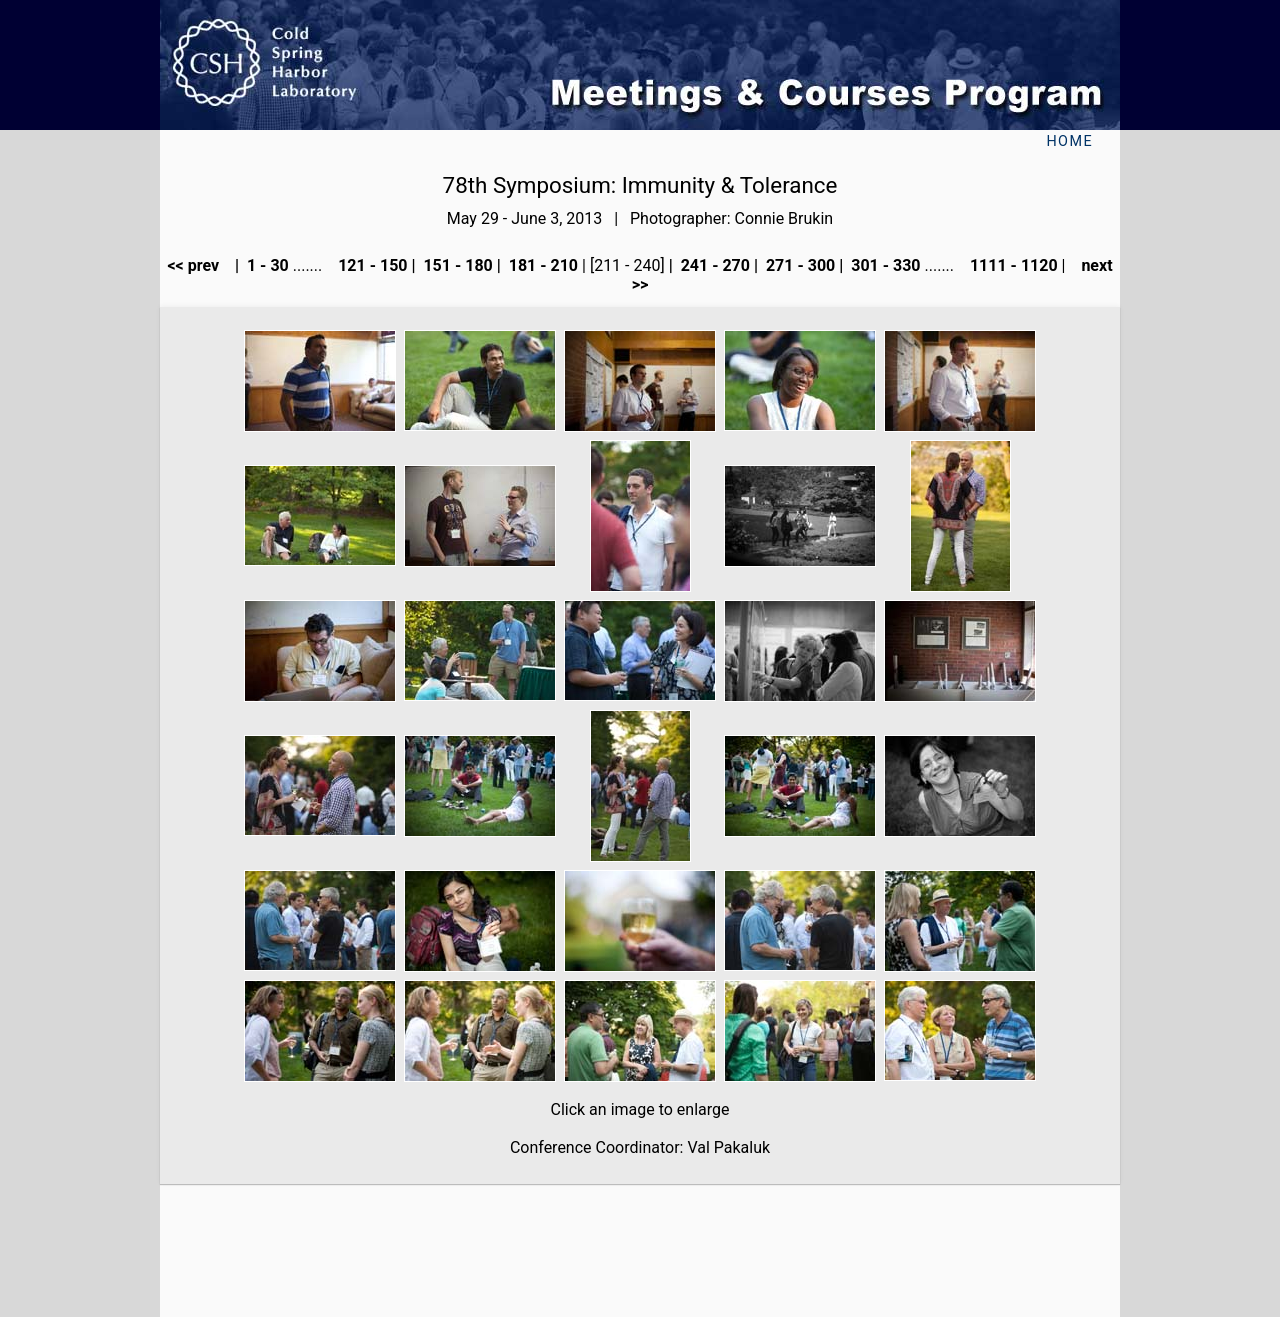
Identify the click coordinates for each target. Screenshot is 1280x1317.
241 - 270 (713, 265)
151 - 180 (455, 265)
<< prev (199, 265)
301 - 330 (883, 265)
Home (1069, 141)
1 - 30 (266, 265)
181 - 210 (541, 265)
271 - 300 (798, 265)
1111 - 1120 (1012, 265)
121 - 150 (370, 265)
